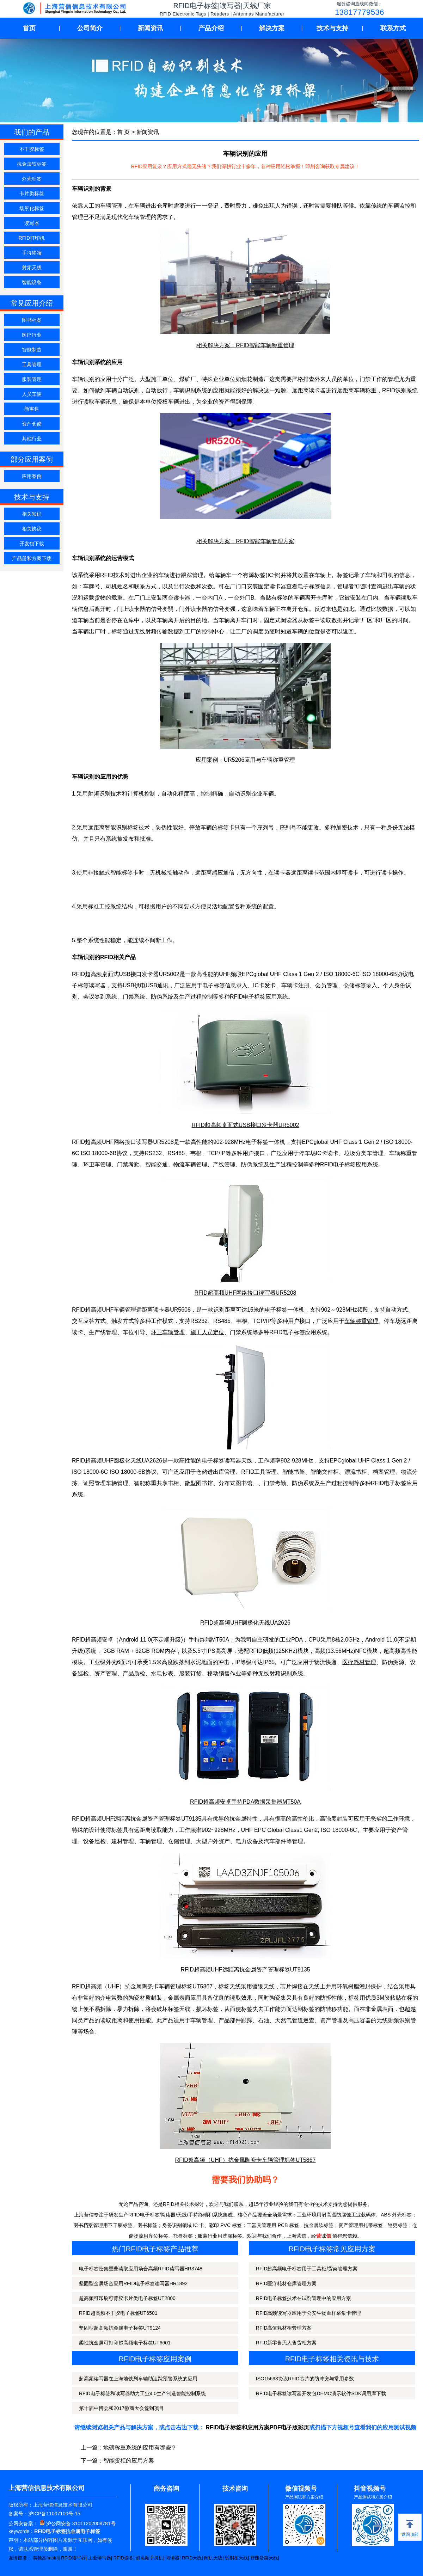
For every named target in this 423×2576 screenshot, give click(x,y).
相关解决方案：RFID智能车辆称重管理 (245, 345)
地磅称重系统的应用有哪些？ (140, 2448)
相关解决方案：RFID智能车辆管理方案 (245, 541)
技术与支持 (332, 28)
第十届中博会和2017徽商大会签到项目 (121, 2408)
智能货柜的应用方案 (128, 2461)
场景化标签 (31, 208)
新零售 (31, 409)
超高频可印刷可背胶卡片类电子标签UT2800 (127, 2298)
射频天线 (32, 267)
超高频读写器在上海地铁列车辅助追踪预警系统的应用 (138, 2378)
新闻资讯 (150, 28)
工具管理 (32, 364)
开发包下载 (31, 543)
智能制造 (32, 349)
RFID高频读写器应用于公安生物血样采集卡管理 (308, 2313)
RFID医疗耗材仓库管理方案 (286, 2283)
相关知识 (32, 514)
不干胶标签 (31, 149)
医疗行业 (32, 335)
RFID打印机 (32, 238)
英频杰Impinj (46, 2557)
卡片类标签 (31, 193)
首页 (29, 28)
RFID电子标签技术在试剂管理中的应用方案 (303, 2298)
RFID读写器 (73, 2557)
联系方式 (393, 28)
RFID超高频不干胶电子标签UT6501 (118, 2313)
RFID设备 (123, 2557)
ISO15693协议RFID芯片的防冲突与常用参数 (305, 2378)
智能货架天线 (264, 2557)
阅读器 (172, 2557)
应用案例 (32, 476)
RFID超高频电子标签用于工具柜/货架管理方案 (307, 2268)
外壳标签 (32, 179)
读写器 (31, 223)
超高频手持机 (149, 2557)
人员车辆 (32, 394)
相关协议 (32, 529)
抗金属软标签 (32, 164)
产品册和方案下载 (31, 558)
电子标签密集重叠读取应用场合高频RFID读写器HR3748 (140, 2268)
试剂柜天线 (236, 2557)
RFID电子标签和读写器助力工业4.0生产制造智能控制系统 (142, 2393)
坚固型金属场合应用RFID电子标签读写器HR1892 (133, 2283)
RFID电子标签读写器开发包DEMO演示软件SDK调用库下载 (321, 2393)
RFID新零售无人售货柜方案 (286, 2342)
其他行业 (32, 438)
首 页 (123, 132)
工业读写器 (99, 2557)
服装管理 (32, 379)
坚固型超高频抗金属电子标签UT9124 (120, 2328)
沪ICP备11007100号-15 (54, 2513)
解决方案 (271, 28)
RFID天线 (192, 2557)
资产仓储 (32, 424)
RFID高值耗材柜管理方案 (284, 2328)
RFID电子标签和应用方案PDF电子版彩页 (257, 2427)
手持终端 (32, 253)
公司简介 (90, 28)
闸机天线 (213, 2557)
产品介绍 (211, 28)
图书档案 (32, 320)
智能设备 (32, 282)
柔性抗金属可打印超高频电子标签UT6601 (125, 2342)
